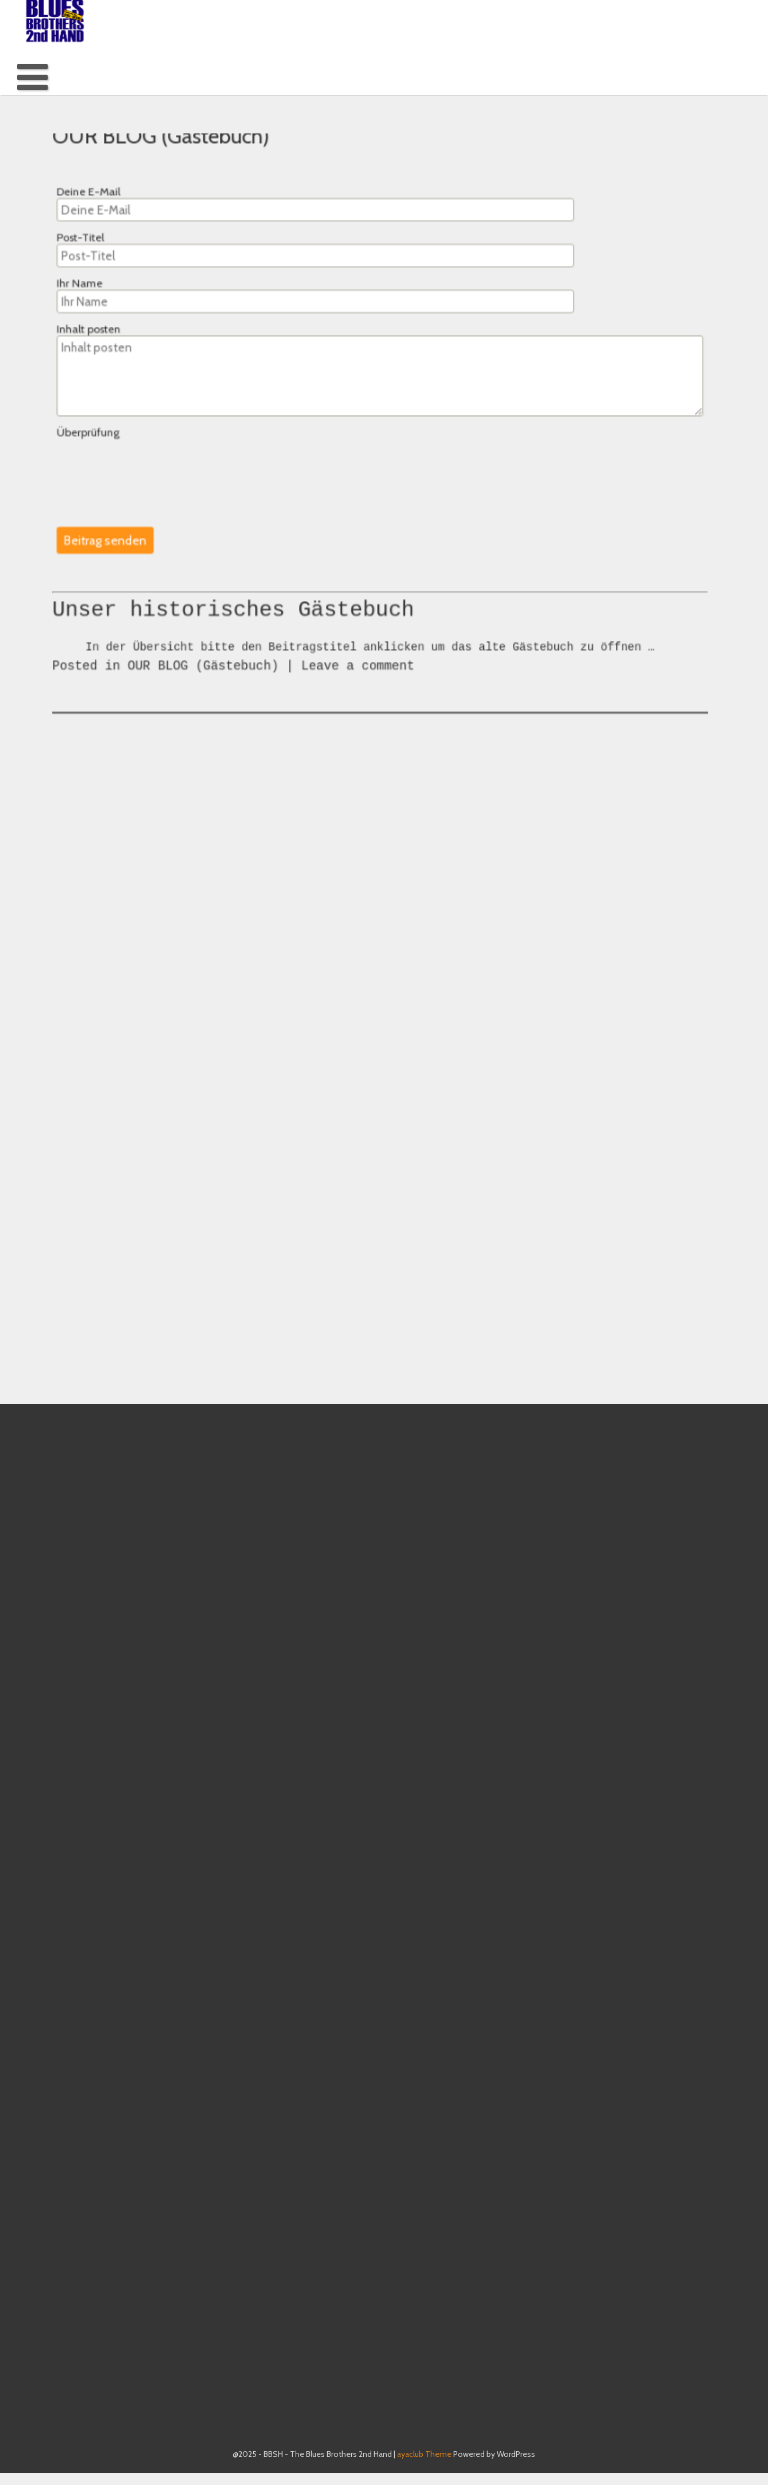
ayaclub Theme (416, 2466)
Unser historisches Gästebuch (241, 656)
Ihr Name (95, 291)
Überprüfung (103, 432)
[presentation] (203, 472)
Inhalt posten (104, 335)
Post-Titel (96, 248)
